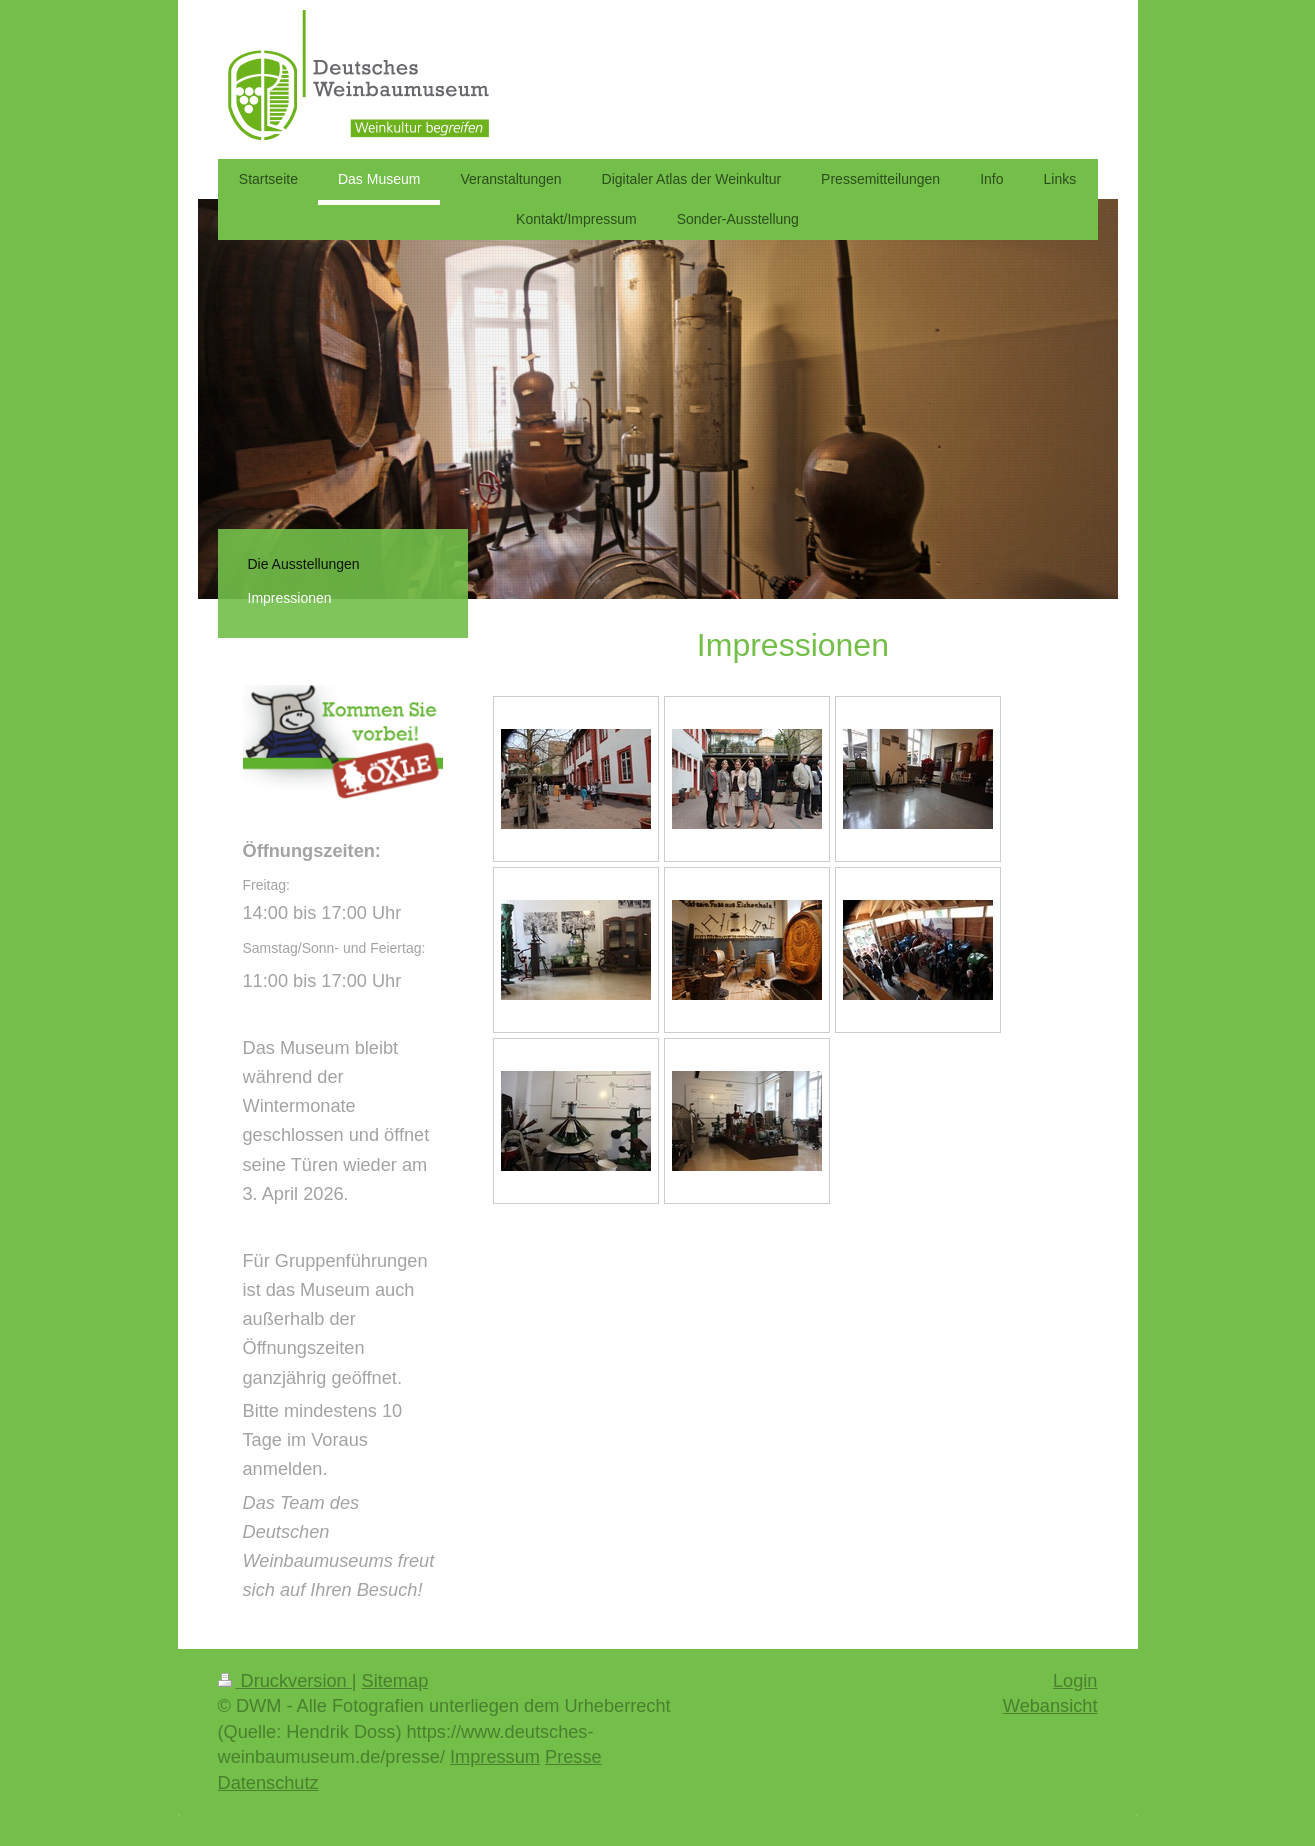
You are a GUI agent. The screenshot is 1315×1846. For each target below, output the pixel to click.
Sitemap (395, 1681)
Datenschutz (268, 1783)
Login (1075, 1681)
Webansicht (1050, 1706)
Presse (573, 1757)
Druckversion (285, 1681)
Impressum (495, 1757)
